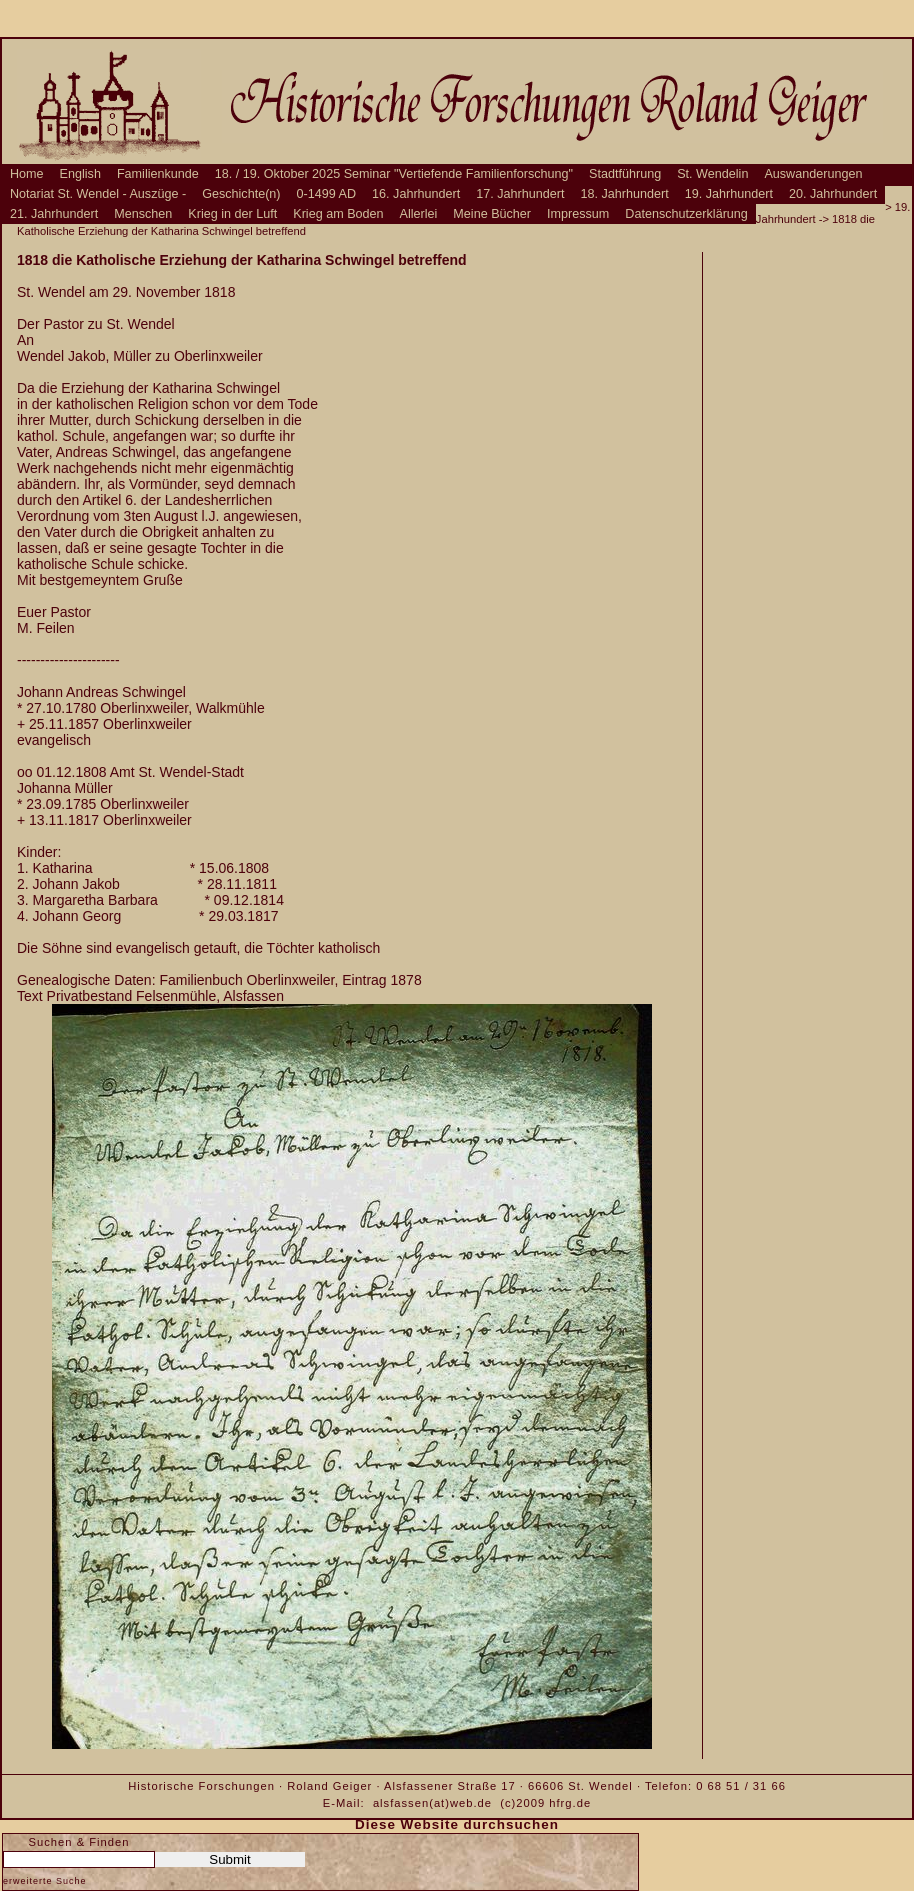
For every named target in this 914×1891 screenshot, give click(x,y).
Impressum (578, 214)
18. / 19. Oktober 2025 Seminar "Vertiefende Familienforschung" (394, 174)
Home (27, 174)
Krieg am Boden (338, 214)
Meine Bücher (492, 214)
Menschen (143, 214)
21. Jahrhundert (54, 214)
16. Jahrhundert (416, 194)
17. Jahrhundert (520, 194)
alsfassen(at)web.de (432, 1803)
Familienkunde (158, 174)
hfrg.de (570, 1803)
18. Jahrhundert (625, 194)
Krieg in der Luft (232, 214)
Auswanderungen (813, 174)
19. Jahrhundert (729, 194)
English (80, 174)
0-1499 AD (327, 194)
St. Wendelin (712, 174)
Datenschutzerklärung (686, 214)
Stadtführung (625, 174)
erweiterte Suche (45, 1881)
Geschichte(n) (241, 194)
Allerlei (419, 214)
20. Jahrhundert (833, 194)
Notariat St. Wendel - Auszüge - (98, 194)
